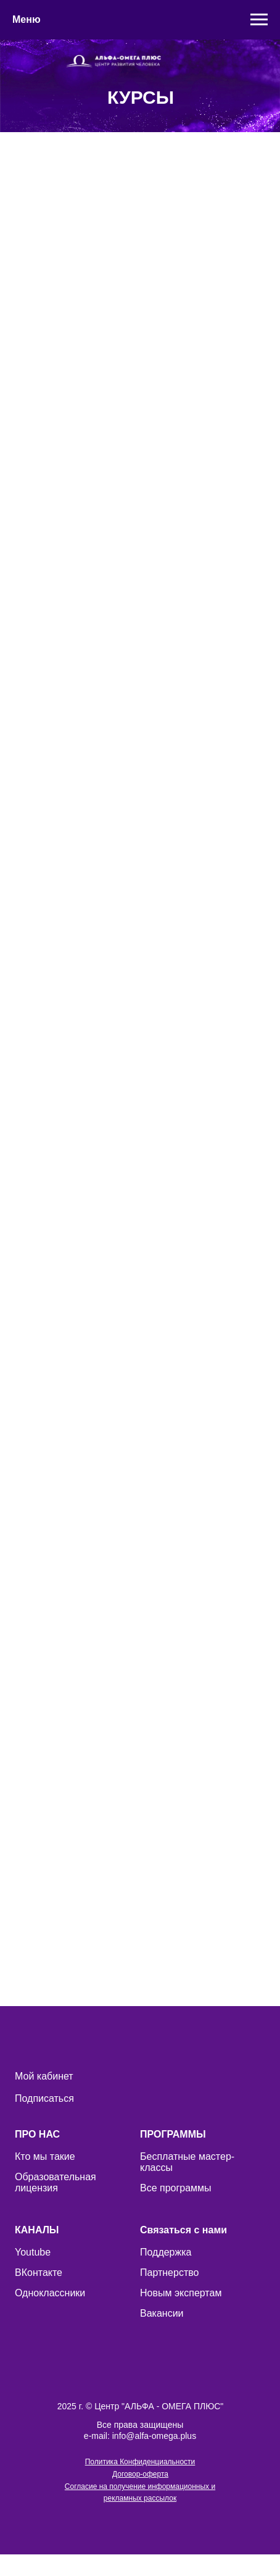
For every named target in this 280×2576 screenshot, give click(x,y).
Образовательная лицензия (55, 2182)
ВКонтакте (38, 2272)
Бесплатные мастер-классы (187, 2162)
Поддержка (165, 2252)
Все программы (176, 2188)
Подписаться (44, 2098)
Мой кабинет (44, 2076)
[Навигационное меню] (259, 20)
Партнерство (169, 2272)
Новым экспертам (180, 2293)
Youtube (33, 2252)
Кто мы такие (45, 2156)
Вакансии (162, 2313)
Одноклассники (50, 2293)
